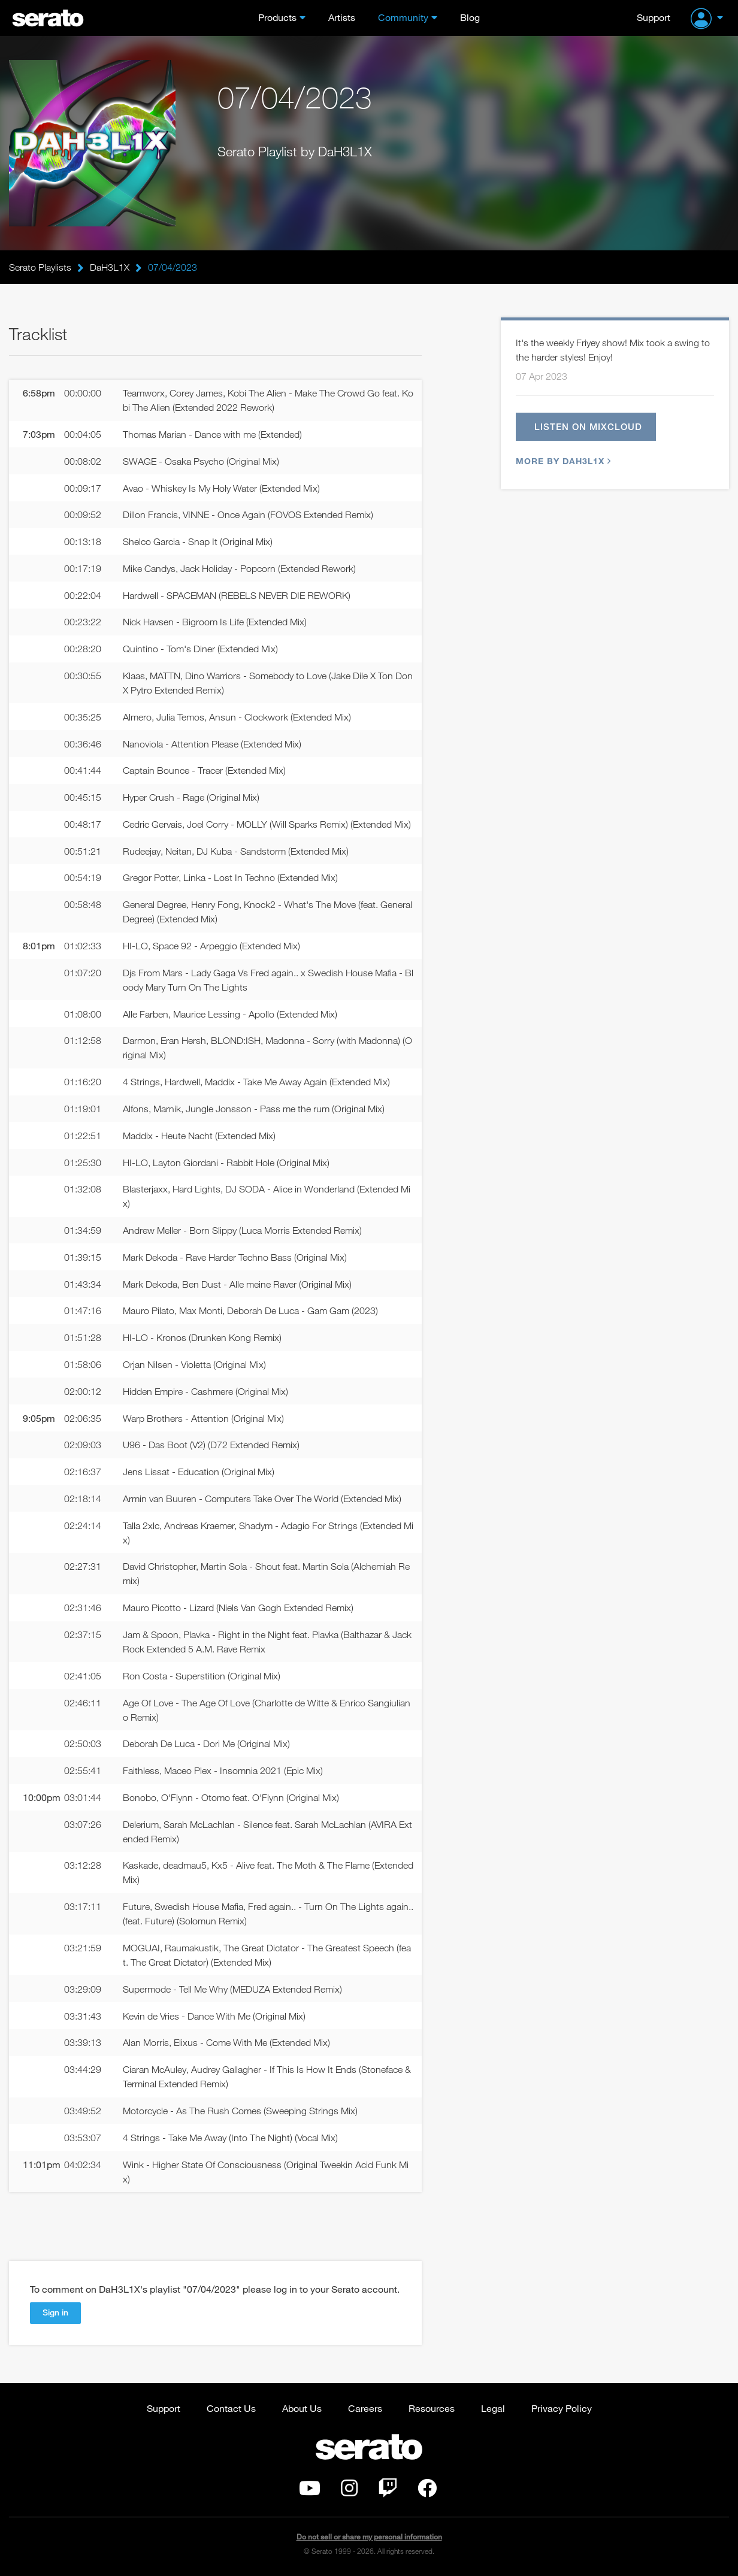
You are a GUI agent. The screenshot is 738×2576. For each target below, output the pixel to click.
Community (403, 17)
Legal (493, 2408)
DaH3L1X (109, 267)
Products (277, 17)
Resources (432, 2408)
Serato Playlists (40, 267)
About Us (302, 2408)
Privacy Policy (561, 2408)
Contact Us (231, 2408)
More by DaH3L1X (562, 461)
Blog (470, 17)
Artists (341, 17)
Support (653, 17)
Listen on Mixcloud (588, 426)
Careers (365, 2408)
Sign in (55, 2312)
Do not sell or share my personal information (369, 2536)
